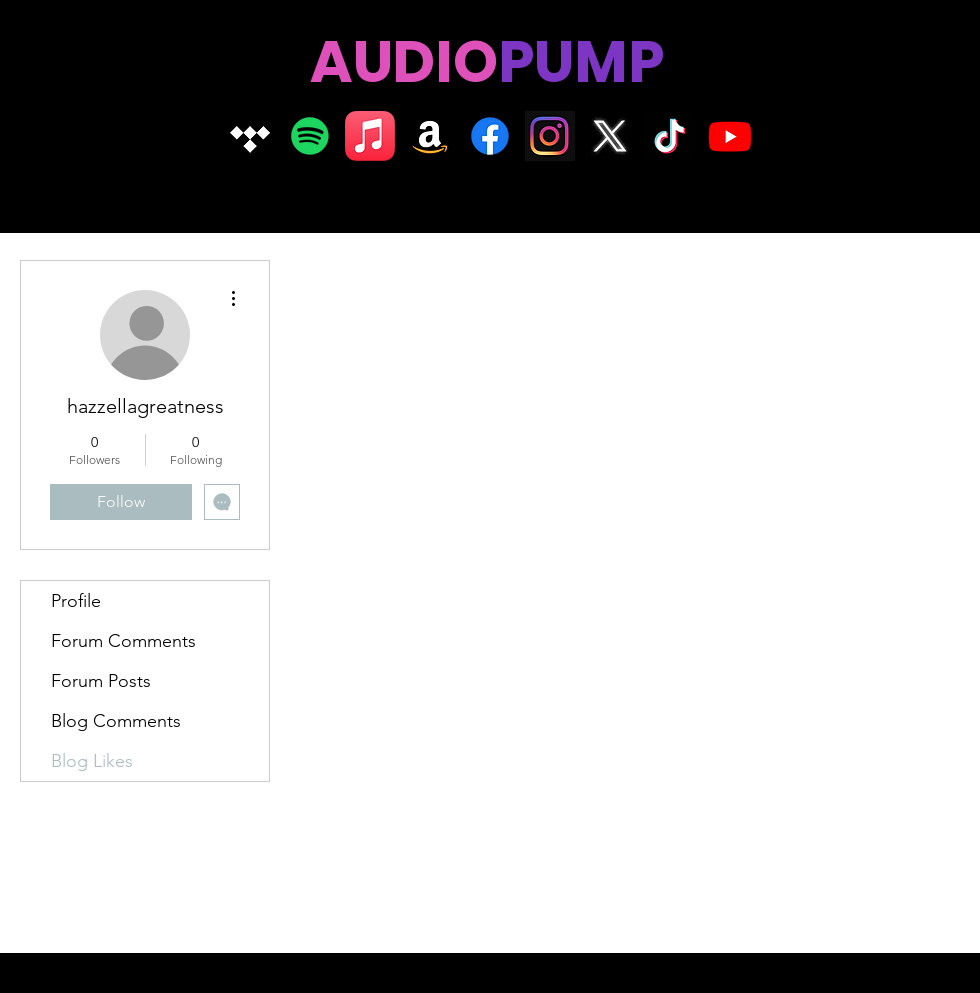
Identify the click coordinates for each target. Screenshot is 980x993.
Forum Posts (101, 681)
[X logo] (610, 136)
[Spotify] (310, 136)
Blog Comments (116, 721)
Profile (76, 601)
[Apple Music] (370, 136)
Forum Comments (123, 641)
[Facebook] (490, 136)
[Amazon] (430, 136)
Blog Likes (92, 761)
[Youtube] (730, 136)
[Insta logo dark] (550, 136)
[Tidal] (250, 136)
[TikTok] (670, 136)
